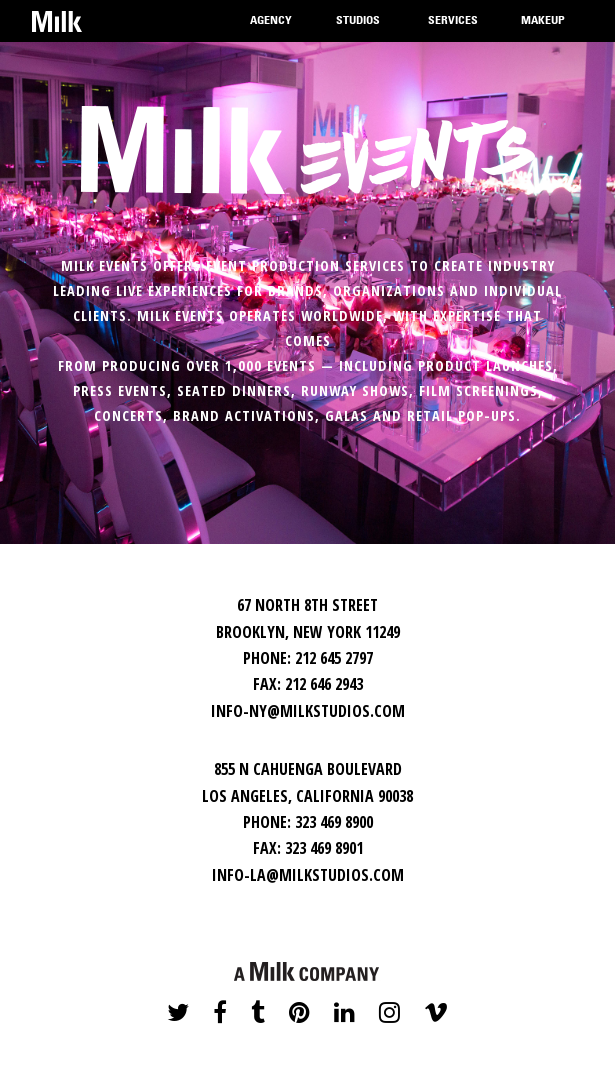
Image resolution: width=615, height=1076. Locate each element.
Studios (358, 28)
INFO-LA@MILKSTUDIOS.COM (308, 875)
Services (453, 28)
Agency (271, 28)
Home (57, 21)
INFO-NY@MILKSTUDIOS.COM (308, 711)
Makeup (543, 28)
